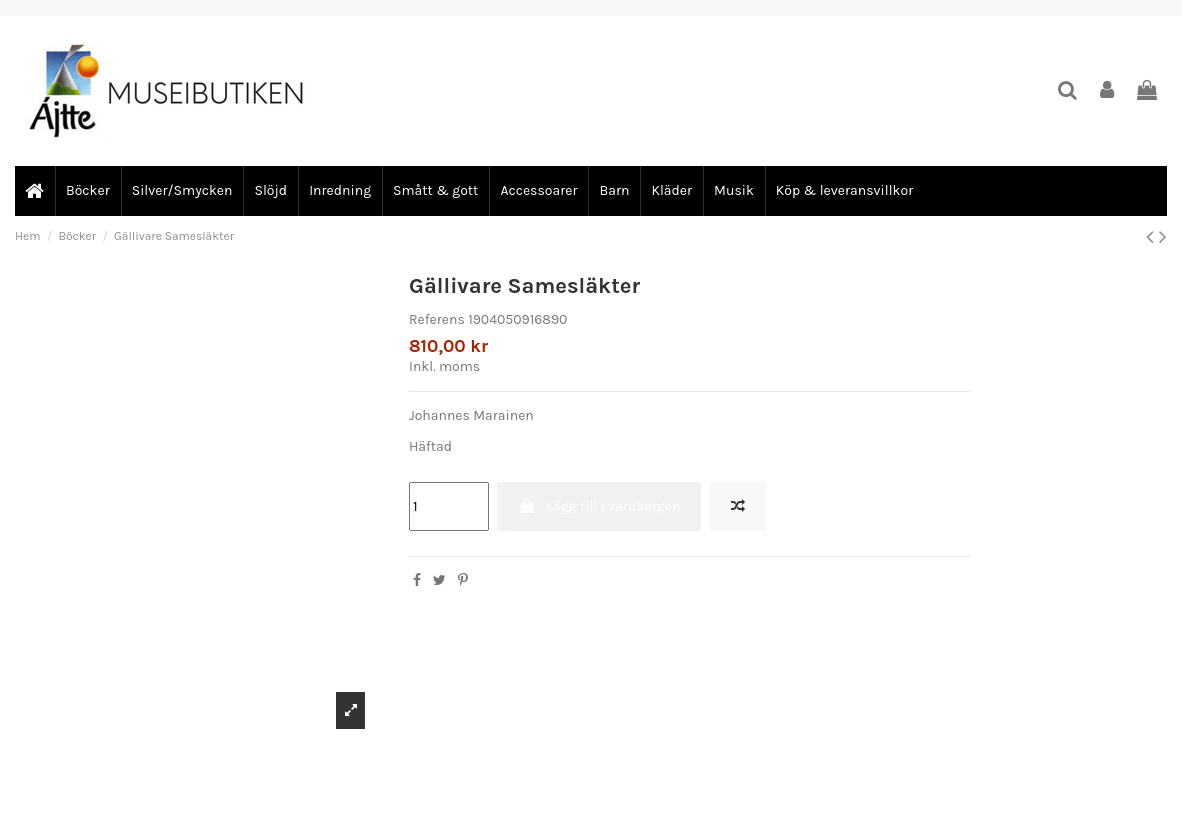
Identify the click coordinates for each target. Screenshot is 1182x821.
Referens (437, 319)
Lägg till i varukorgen (599, 506)
